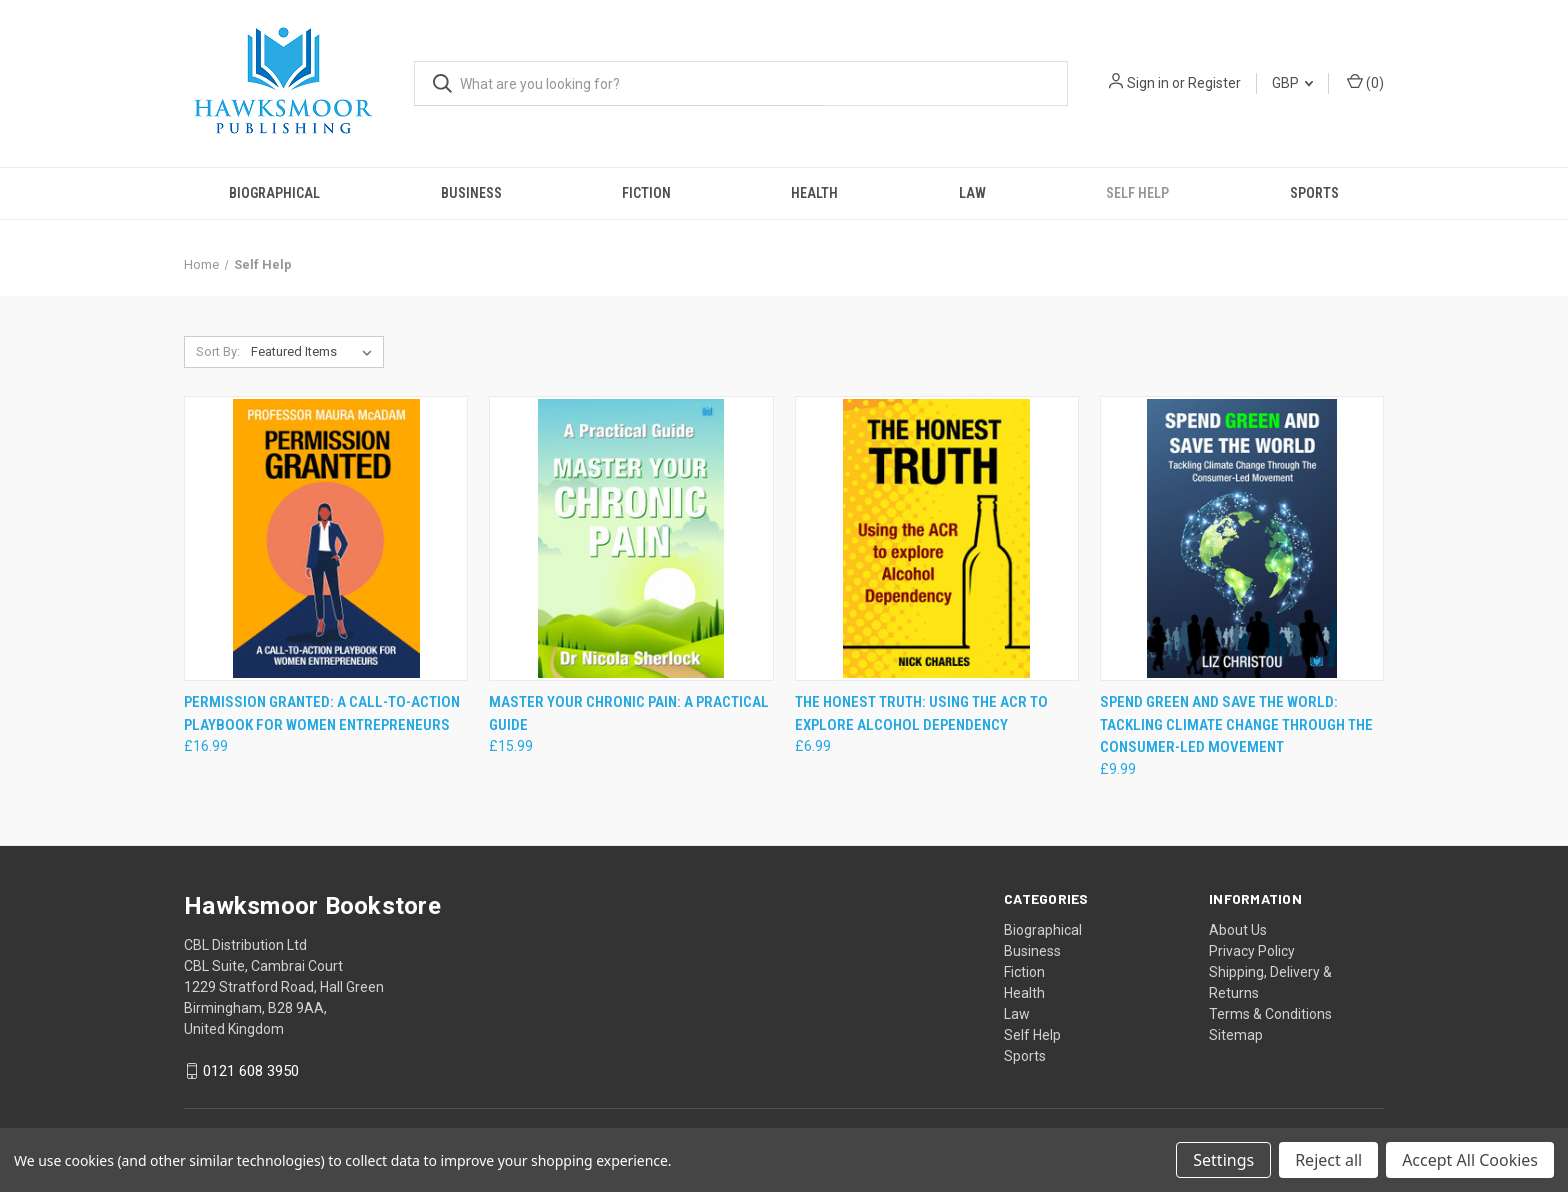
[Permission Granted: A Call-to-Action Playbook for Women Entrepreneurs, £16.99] (326, 538)
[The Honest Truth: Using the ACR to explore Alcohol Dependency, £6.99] (937, 538)
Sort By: (218, 351)
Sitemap (1236, 1035)
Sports (1314, 193)
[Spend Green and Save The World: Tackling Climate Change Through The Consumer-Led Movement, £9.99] (1242, 538)
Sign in (1148, 83)
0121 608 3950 (251, 1071)
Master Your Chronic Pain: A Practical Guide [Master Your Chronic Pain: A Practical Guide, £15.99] (629, 713)
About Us (1238, 930)
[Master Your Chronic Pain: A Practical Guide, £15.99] (631, 538)
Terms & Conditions (1270, 1014)
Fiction (646, 193)
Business (471, 193)
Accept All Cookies (1470, 1160)
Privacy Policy (1252, 951)
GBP (1292, 83)
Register (1214, 83)
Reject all (1328, 1160)
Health (814, 193)
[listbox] (315, 352)
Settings (1223, 1160)
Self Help (1137, 193)
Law (972, 193)
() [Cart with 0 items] (1365, 82)
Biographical (274, 193)
